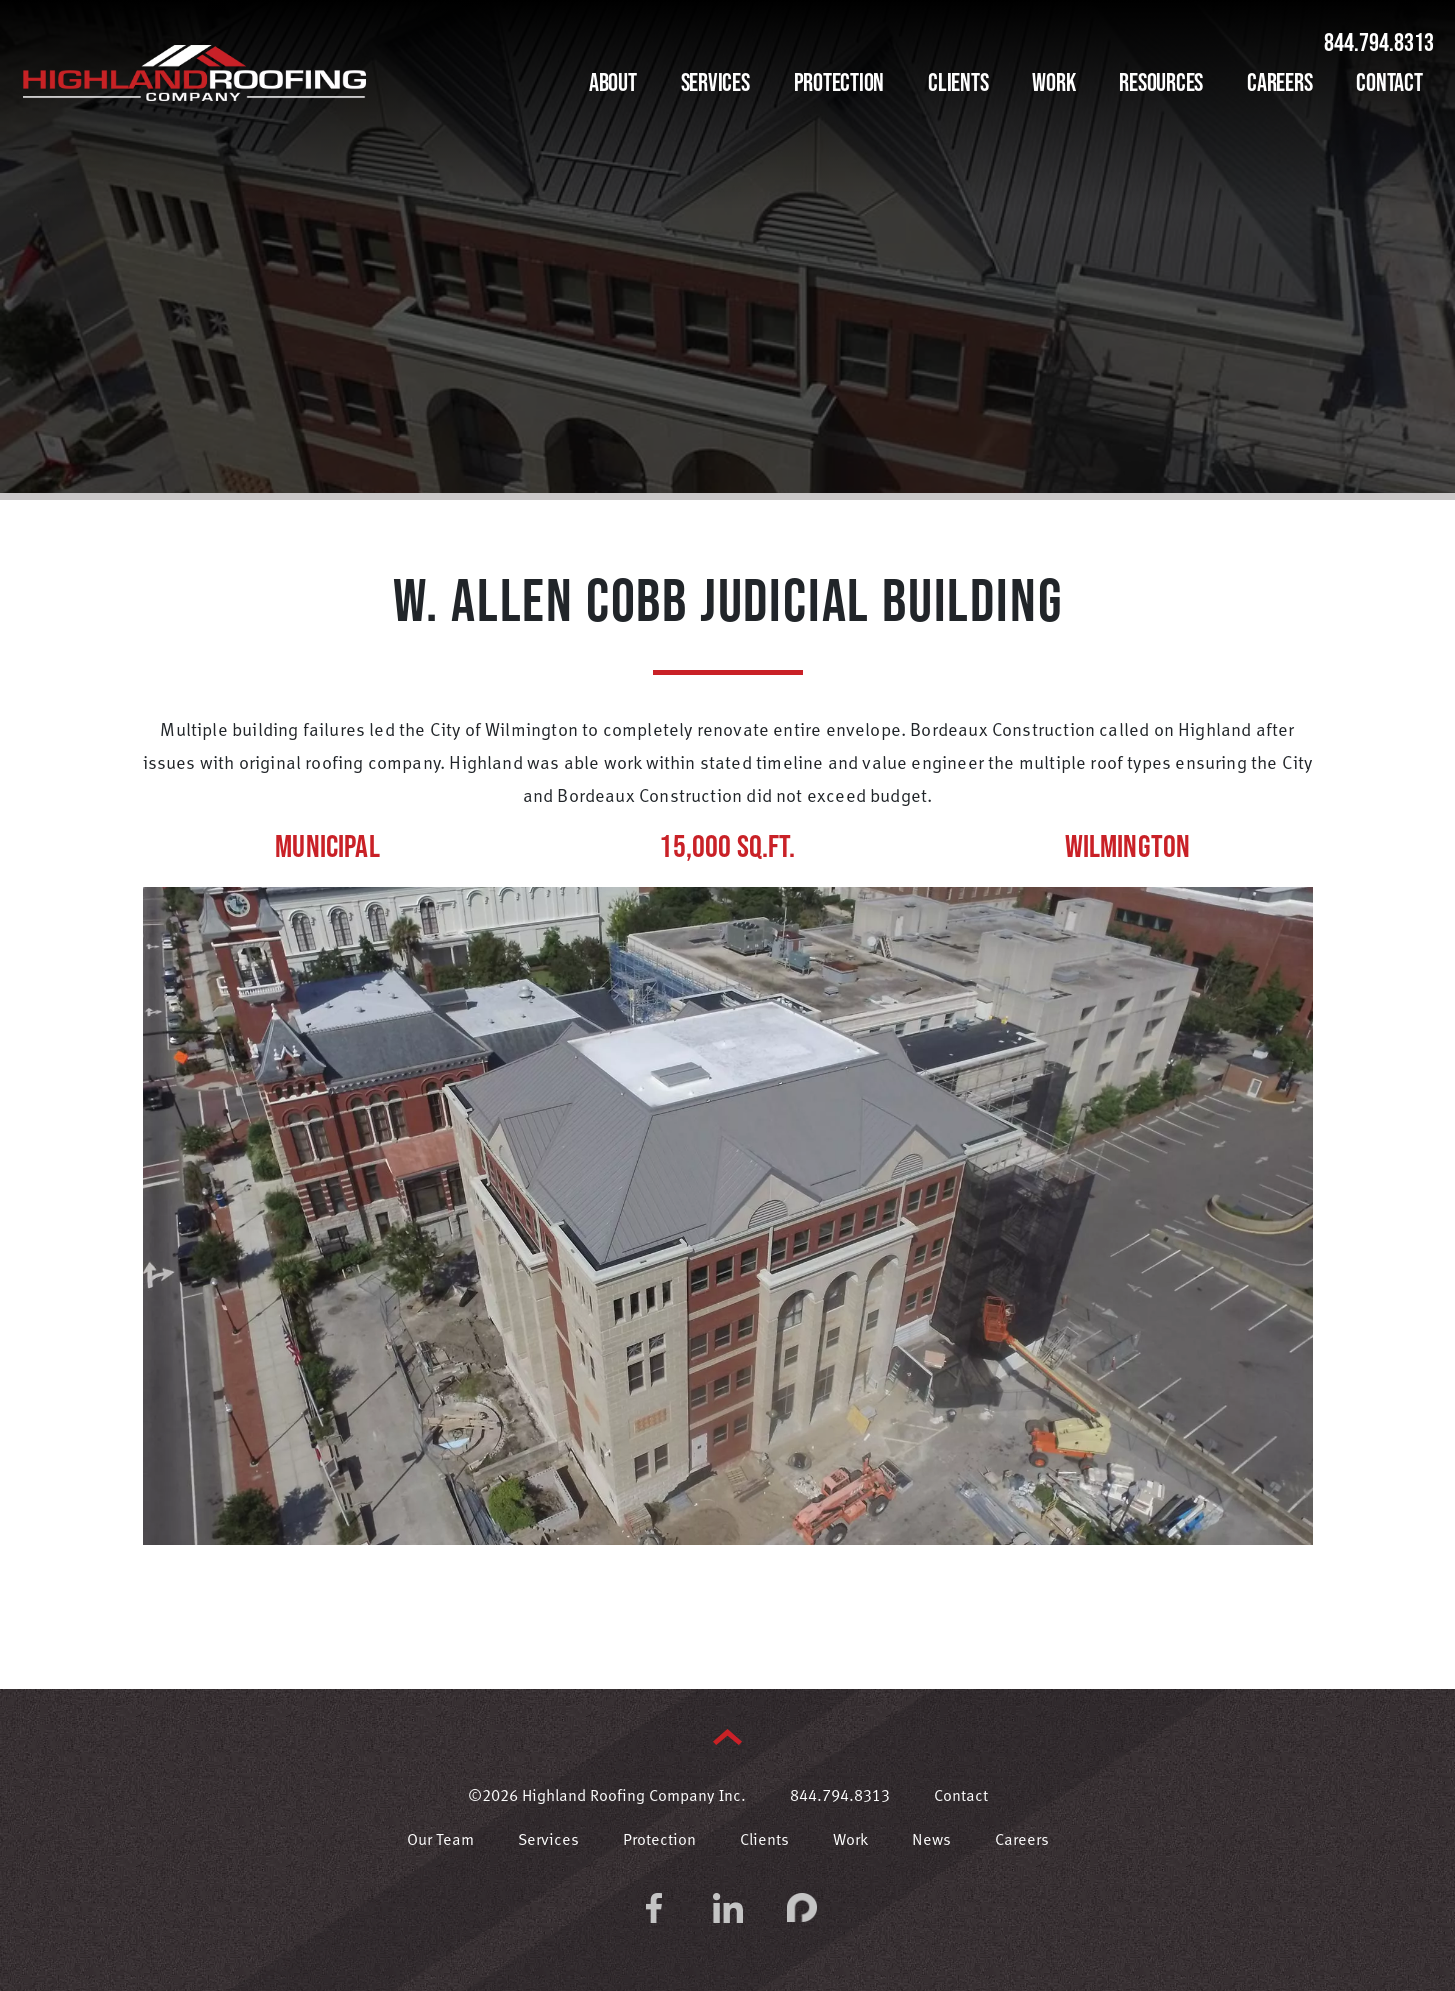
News (931, 1841)
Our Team (440, 1841)
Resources (1161, 82)
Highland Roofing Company (194, 73)
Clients (958, 82)
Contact (1389, 82)
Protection (839, 82)
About (613, 82)
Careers (1279, 82)
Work (1053, 82)
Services (715, 82)
